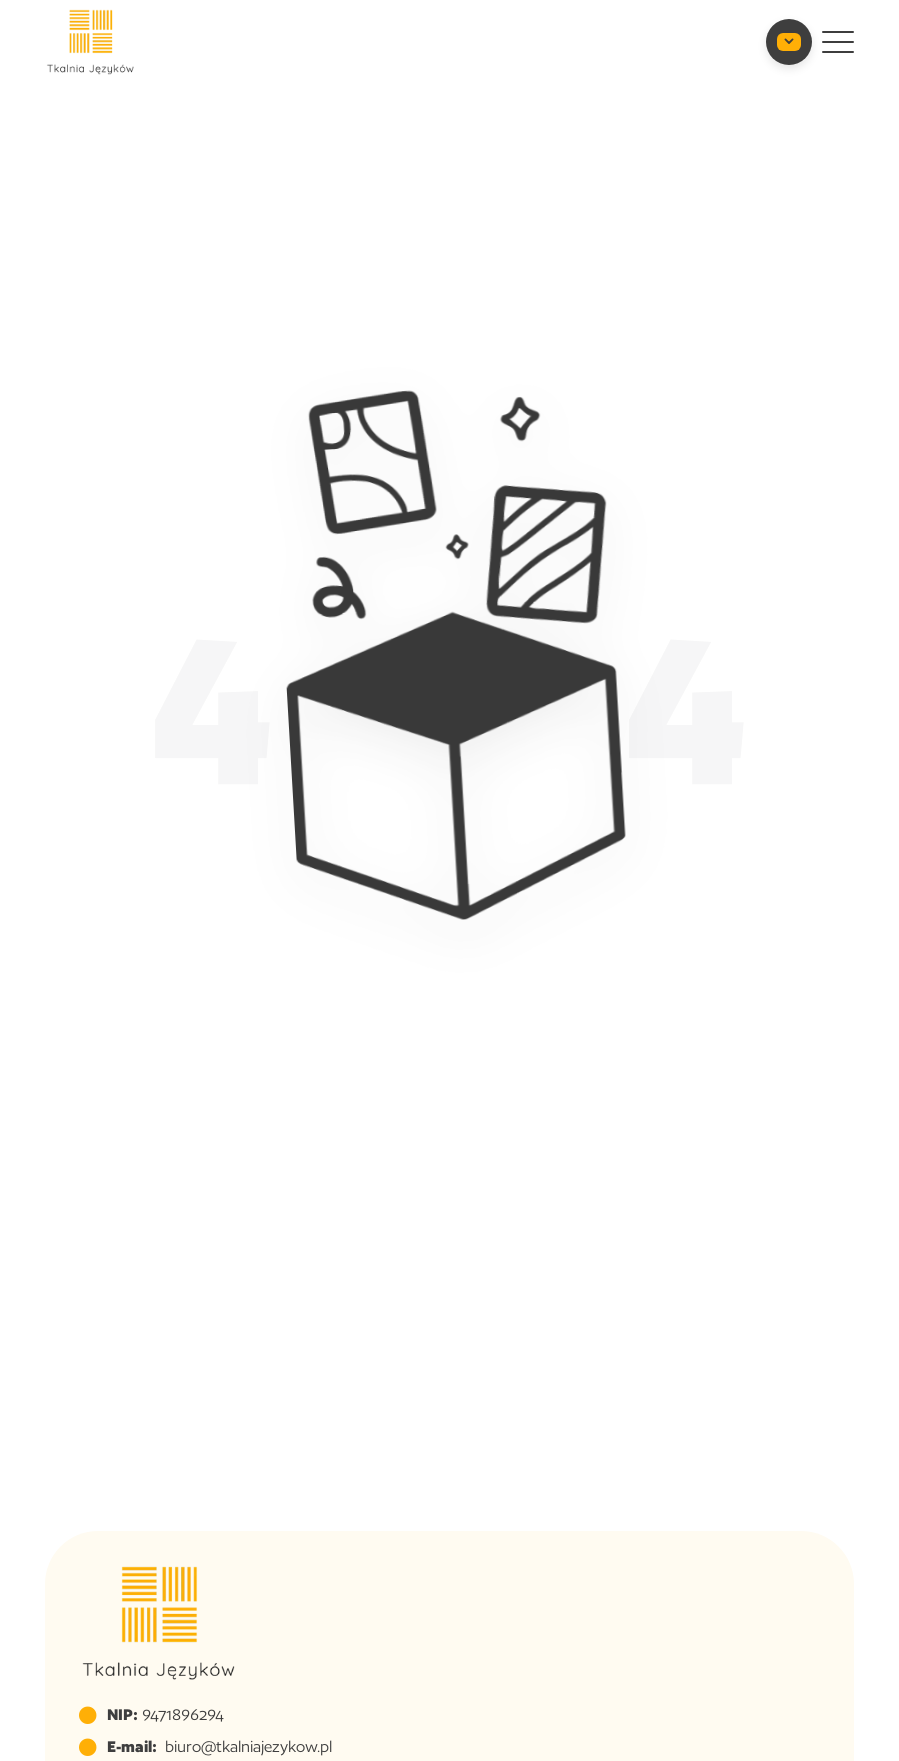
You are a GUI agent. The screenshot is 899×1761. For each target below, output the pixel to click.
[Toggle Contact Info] (789, 42)
